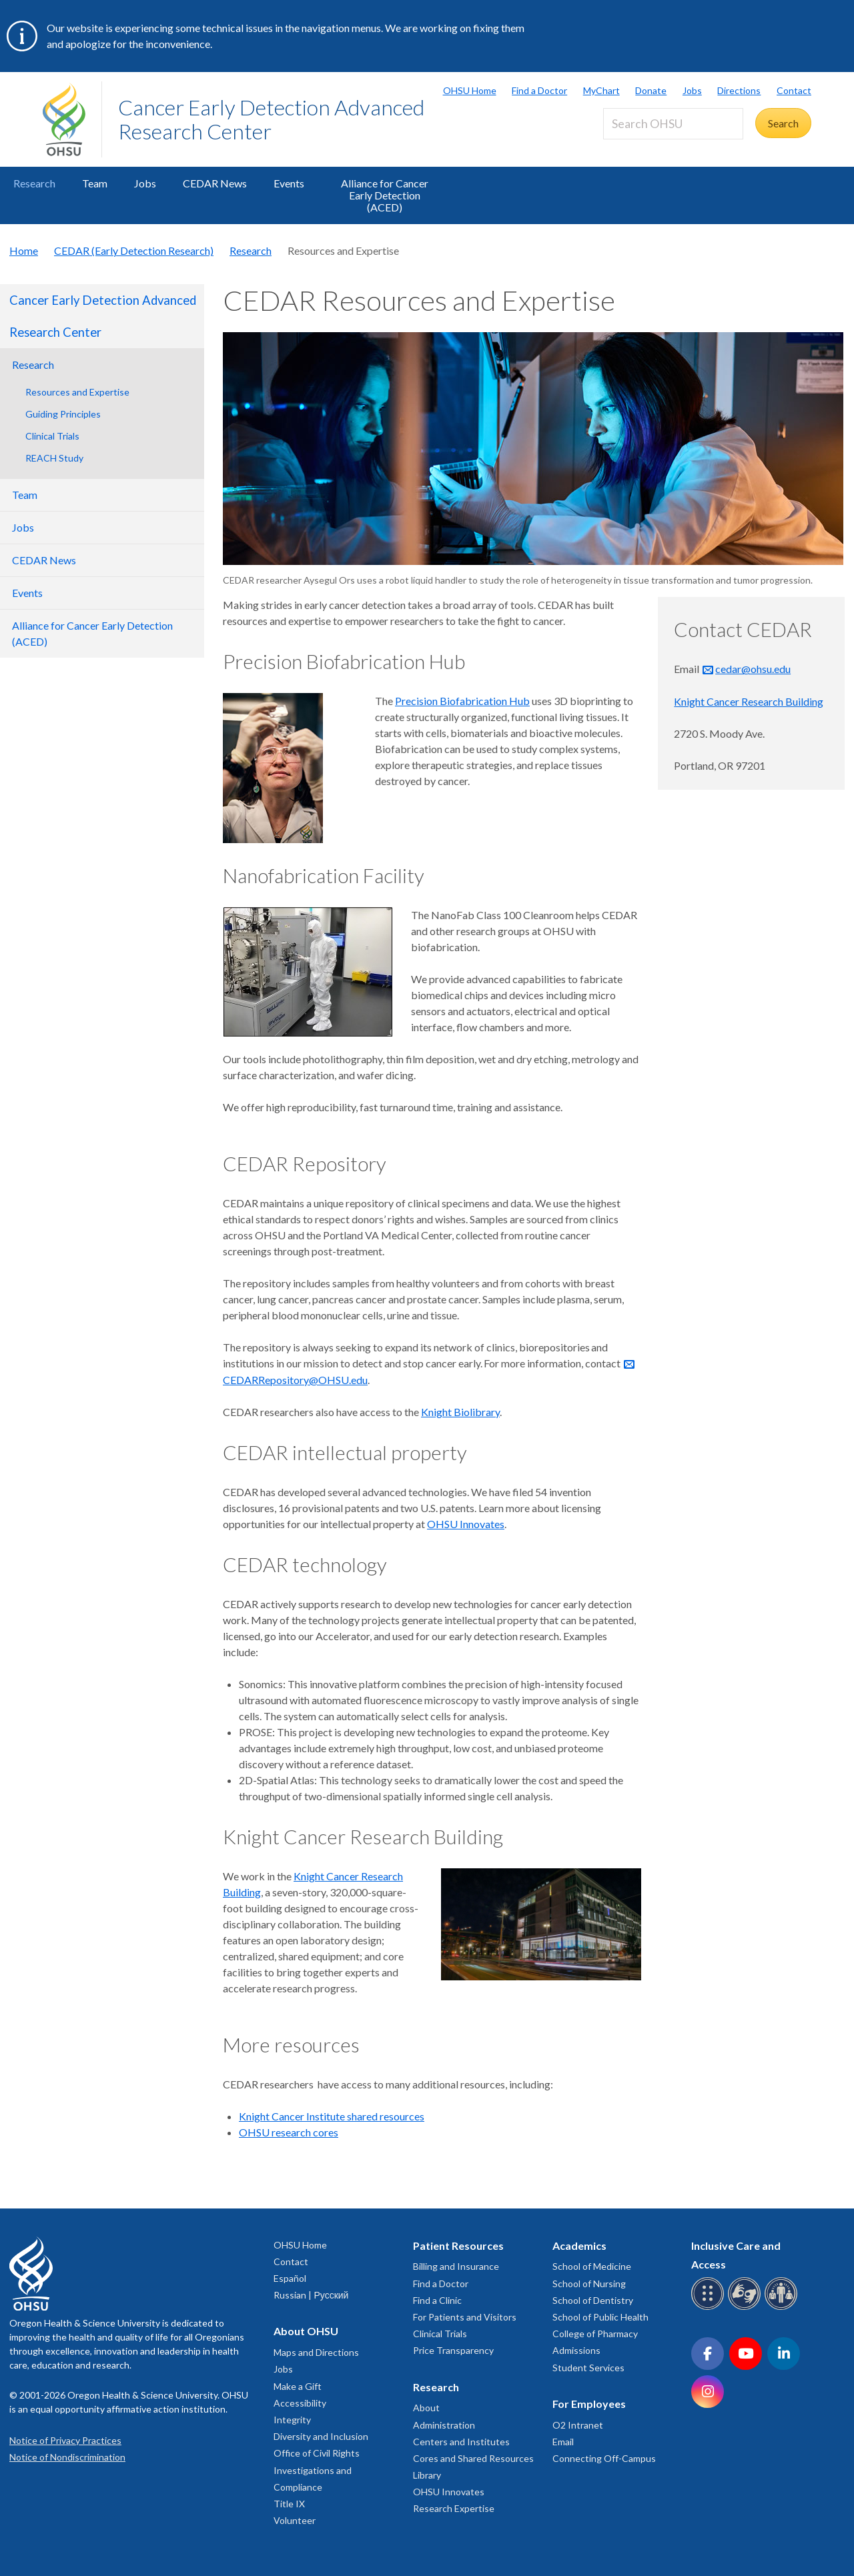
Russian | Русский (311, 2295)
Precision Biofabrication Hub (462, 700)
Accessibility (300, 2403)
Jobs (692, 90)
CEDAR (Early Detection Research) (134, 250)
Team (94, 183)
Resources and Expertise (77, 392)
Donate (651, 90)
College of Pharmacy (595, 2333)
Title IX (289, 2503)
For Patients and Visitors (464, 2317)
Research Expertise (453, 2508)
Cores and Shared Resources (473, 2458)
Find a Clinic (437, 2300)
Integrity (292, 2419)
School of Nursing (589, 2283)
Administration (444, 2425)
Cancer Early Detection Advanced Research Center (271, 119)
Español (290, 2278)
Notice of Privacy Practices (65, 2440)
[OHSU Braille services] (709, 2307)
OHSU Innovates (465, 1523)
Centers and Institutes (461, 2441)
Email (563, 2441)
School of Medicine (591, 2266)
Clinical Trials (52, 436)
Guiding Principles (63, 414)
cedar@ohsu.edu (753, 668)
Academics (579, 2245)
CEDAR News (215, 183)
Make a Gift (298, 2386)
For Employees (589, 2403)
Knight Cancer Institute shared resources (331, 2116)
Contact (794, 90)
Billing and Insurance (456, 2266)
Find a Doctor (539, 90)
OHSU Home (469, 90)
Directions (739, 90)
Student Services (588, 2367)
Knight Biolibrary (460, 1411)
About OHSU (306, 2331)
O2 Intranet (577, 2425)
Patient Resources (458, 2245)
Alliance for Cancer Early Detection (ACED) (384, 195)
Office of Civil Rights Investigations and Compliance (317, 2469)
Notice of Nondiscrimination (67, 2457)
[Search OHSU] (673, 123)
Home (23, 250)
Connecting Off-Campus (604, 2458)
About (426, 2407)
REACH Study (54, 458)
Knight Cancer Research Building (748, 701)
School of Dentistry (592, 2300)
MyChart (601, 90)
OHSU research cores (288, 2132)
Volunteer (295, 2520)
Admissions (576, 2350)
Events (289, 183)
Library (427, 2475)
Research (34, 183)
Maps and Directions (316, 2352)
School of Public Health (600, 2317)
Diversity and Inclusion (321, 2436)
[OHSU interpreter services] (783, 2307)
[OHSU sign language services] (746, 2307)
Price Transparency (453, 2350)
